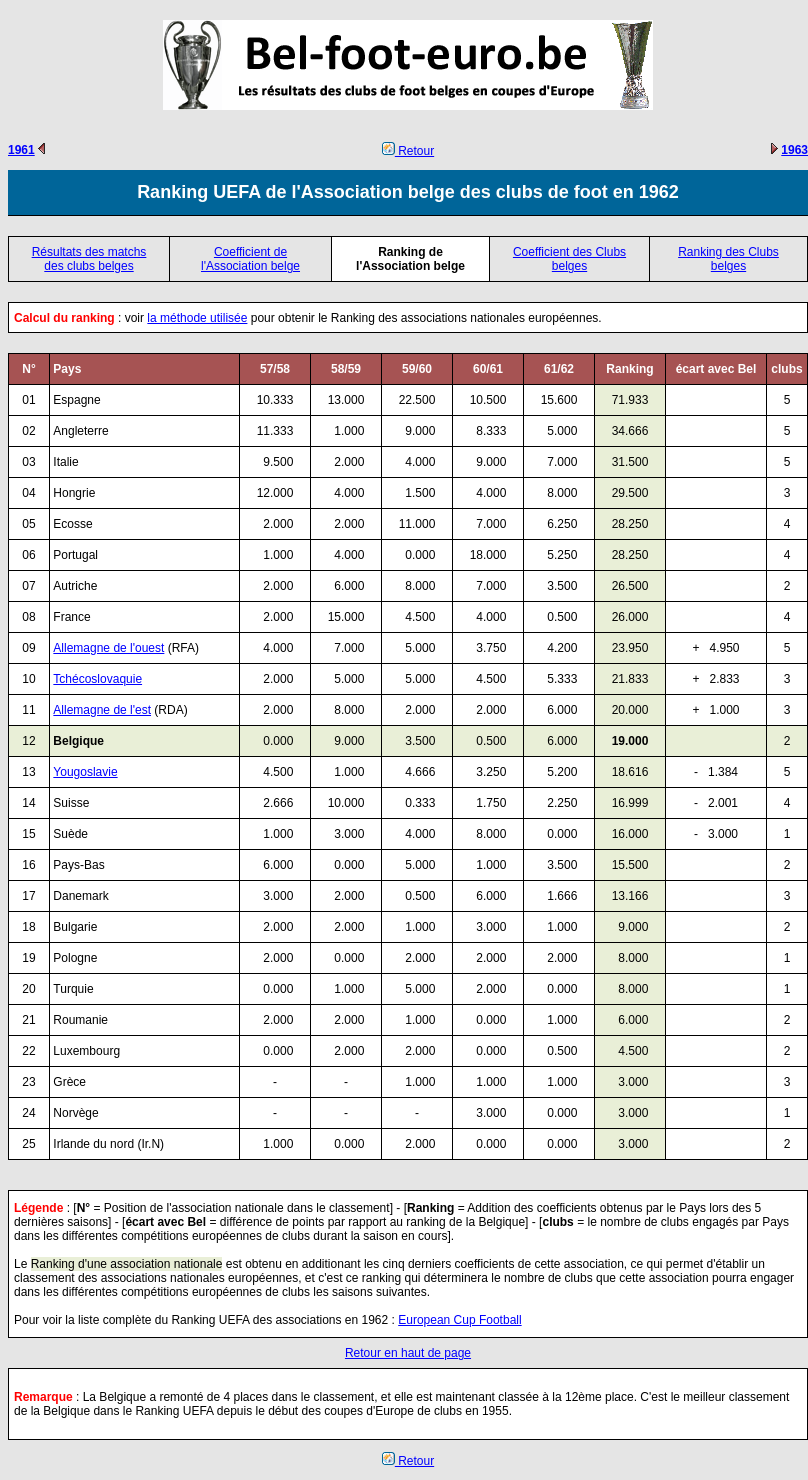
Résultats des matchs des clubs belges (89, 259)
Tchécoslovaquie (97, 679)
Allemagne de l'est (102, 710)
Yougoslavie (85, 772)
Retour (408, 151)
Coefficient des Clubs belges (569, 259)
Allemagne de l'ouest (108, 648)
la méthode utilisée (197, 318)
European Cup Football (459, 1320)
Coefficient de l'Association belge (250, 259)
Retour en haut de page (408, 1353)
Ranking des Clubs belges (728, 259)
